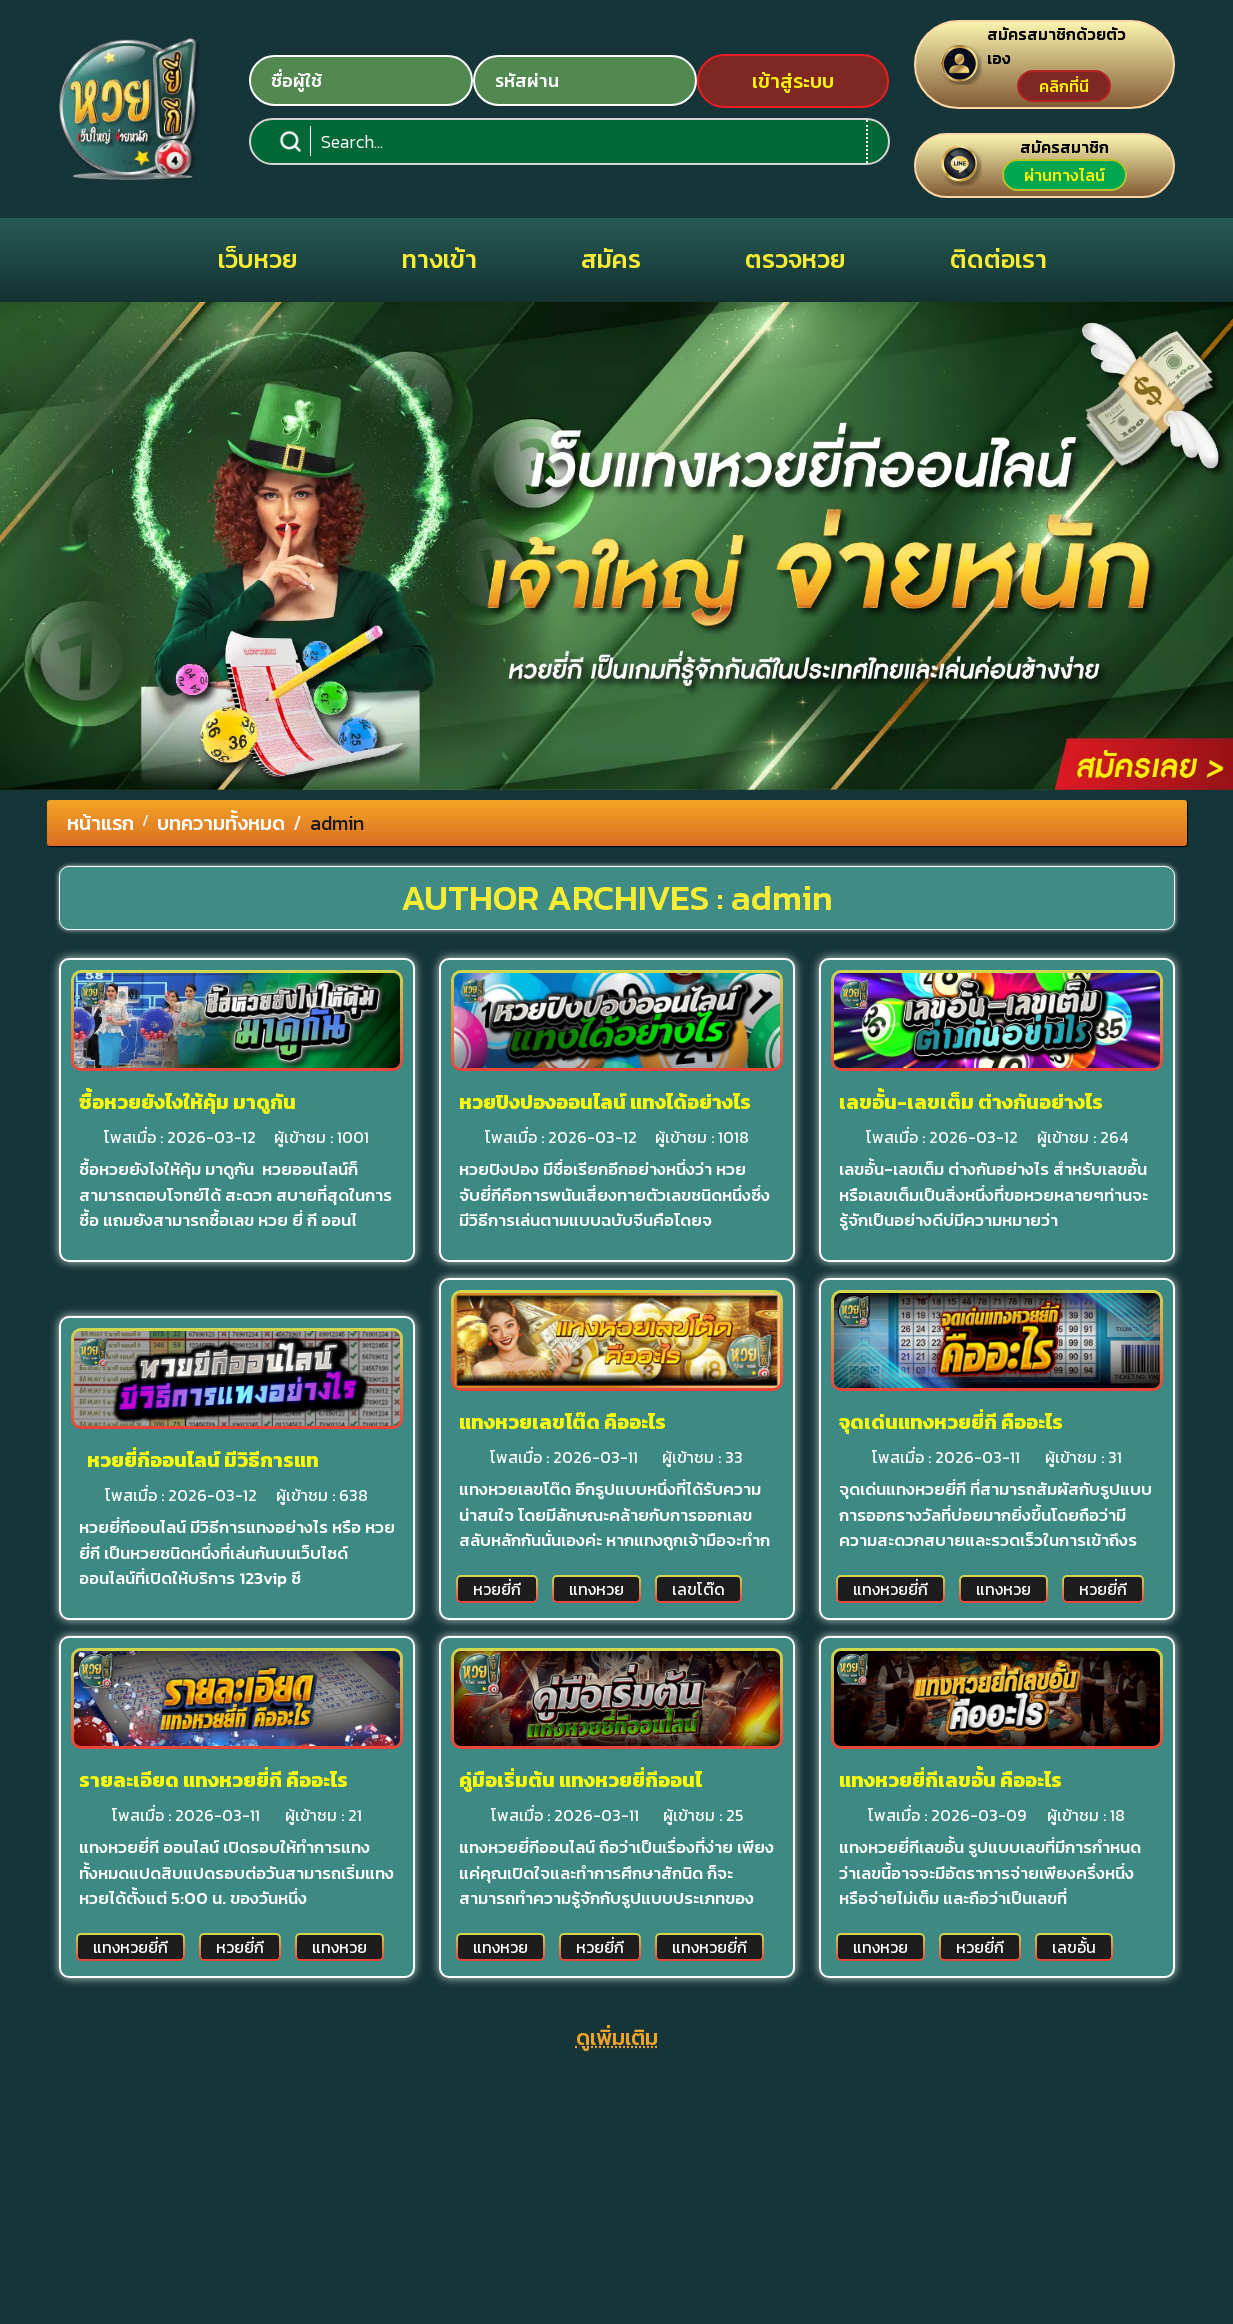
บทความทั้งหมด (221, 823)
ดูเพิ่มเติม (617, 2037)
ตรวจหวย (795, 259)
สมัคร (611, 259)
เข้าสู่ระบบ (793, 81)
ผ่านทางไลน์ (1064, 175)
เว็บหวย (258, 259)
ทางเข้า (439, 259)
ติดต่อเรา (998, 259)
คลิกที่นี (1064, 86)
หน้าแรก (100, 823)
